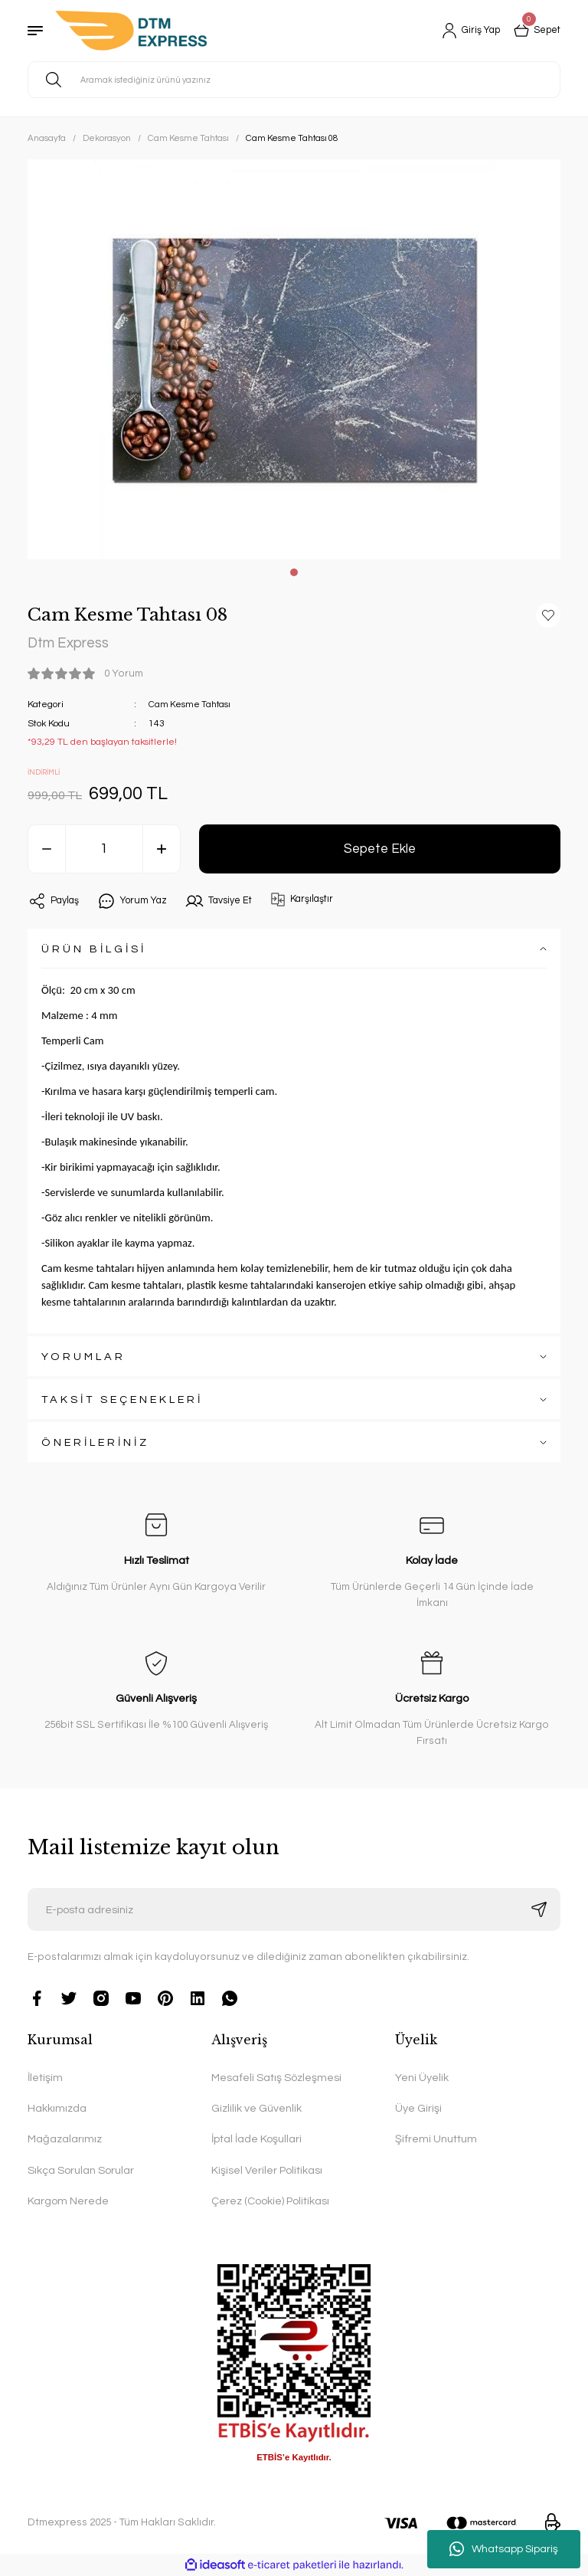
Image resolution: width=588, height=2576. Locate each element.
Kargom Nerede (68, 2201)
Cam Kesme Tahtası (191, 705)
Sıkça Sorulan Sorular (81, 2170)
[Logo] (131, 30)
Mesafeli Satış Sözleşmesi (276, 2077)
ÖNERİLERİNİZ (95, 1442)
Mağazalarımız (65, 2139)
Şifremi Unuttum (436, 2139)
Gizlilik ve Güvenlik (256, 2109)
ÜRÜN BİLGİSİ (93, 949)
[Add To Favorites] (548, 615)
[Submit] (539, 1910)
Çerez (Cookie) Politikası (270, 2201)
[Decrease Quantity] (46, 849)
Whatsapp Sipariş (503, 2549)
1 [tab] (294, 572)
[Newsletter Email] (294, 1910)
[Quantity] (104, 849)
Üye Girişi (418, 2109)
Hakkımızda (57, 2109)
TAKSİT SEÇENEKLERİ (122, 1399)
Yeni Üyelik (422, 2077)
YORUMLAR (83, 1356)
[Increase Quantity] (161, 849)
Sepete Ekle (379, 849)
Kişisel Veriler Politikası (266, 2170)
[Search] (294, 79)
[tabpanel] (294, 359)
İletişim (45, 2077)
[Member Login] (464, 30)
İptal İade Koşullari (256, 2139)
